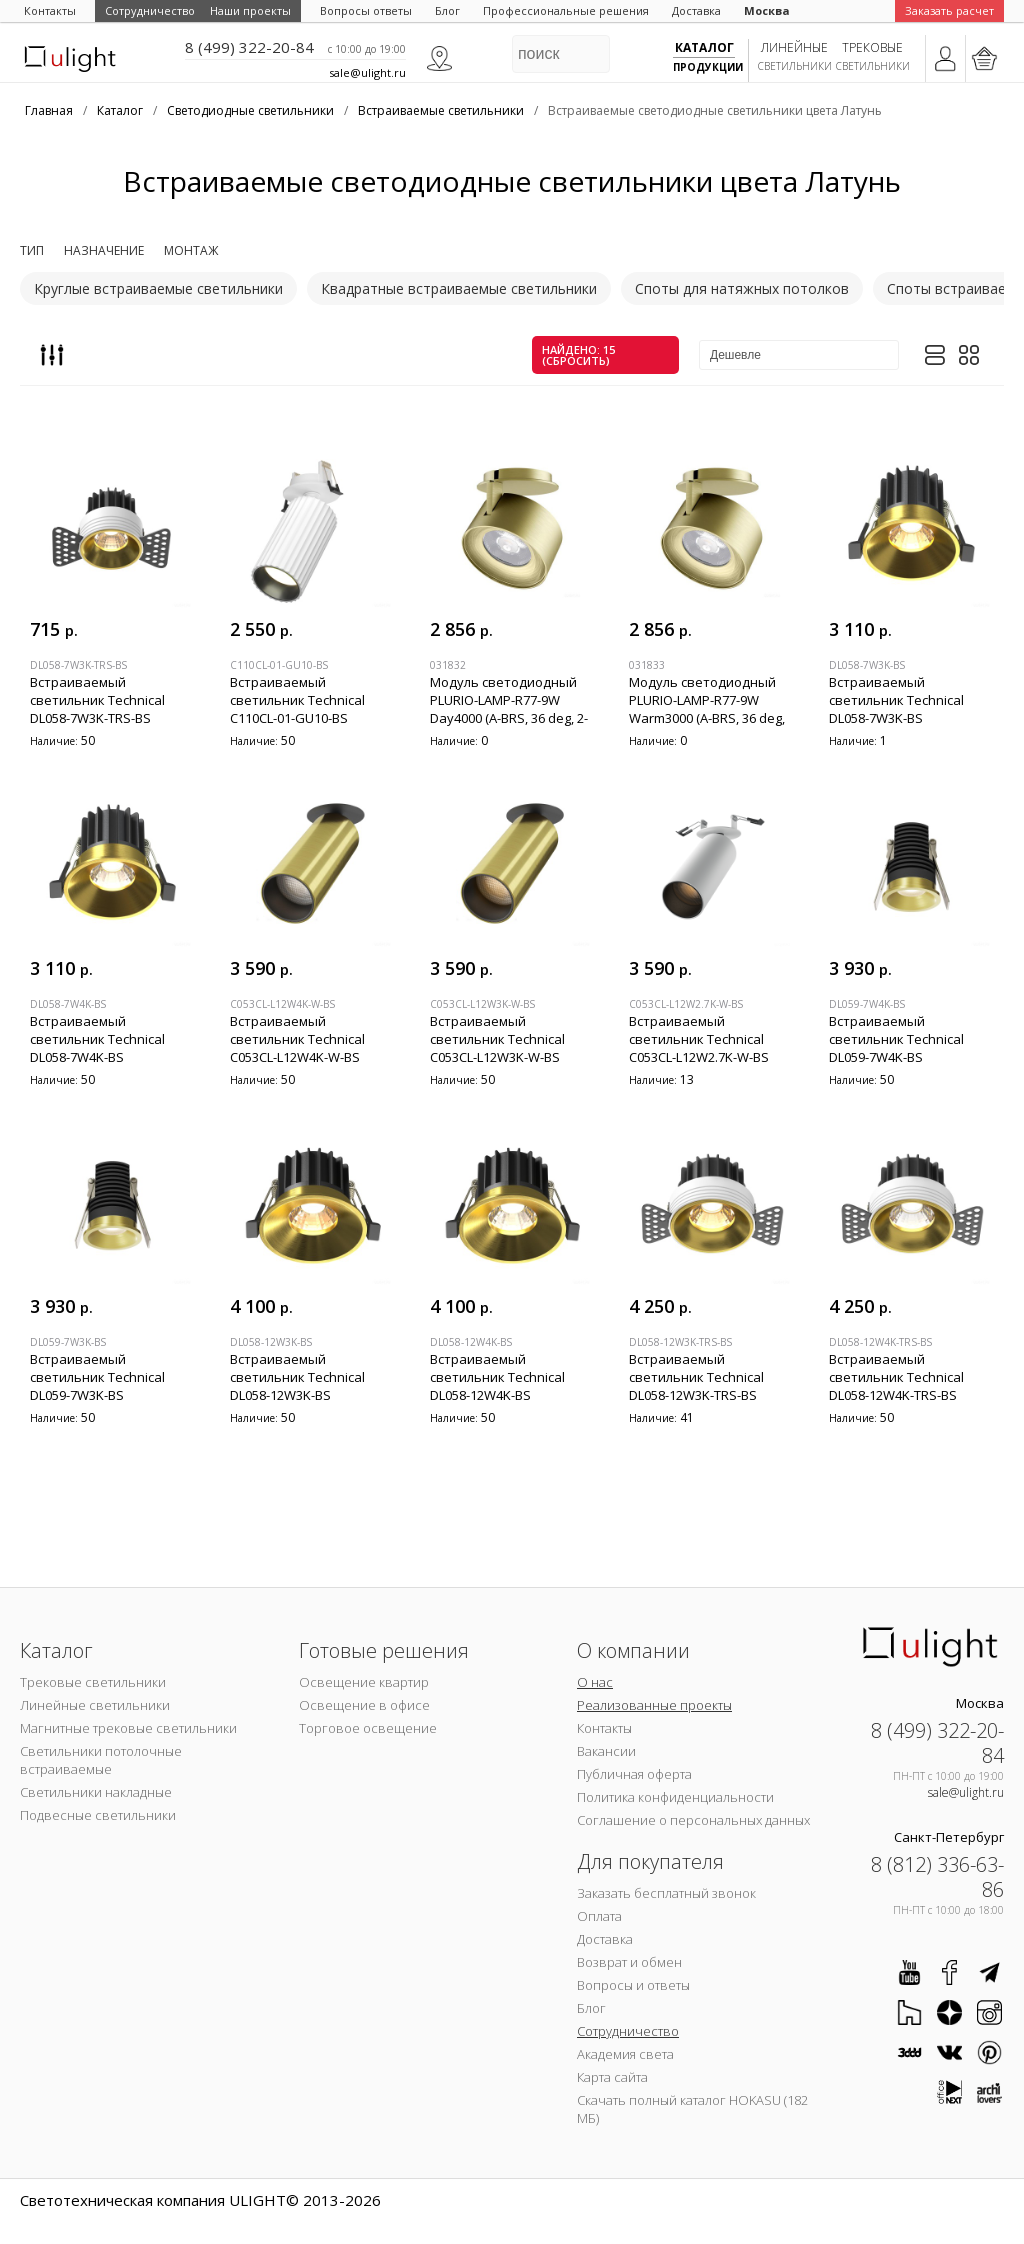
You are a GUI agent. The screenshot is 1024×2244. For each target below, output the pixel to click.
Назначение (104, 250)
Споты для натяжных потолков (742, 288)
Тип (32, 250)
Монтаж (191, 250)
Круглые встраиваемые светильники (158, 288)
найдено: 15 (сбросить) (578, 355)
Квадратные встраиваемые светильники (459, 288)
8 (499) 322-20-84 (249, 47)
